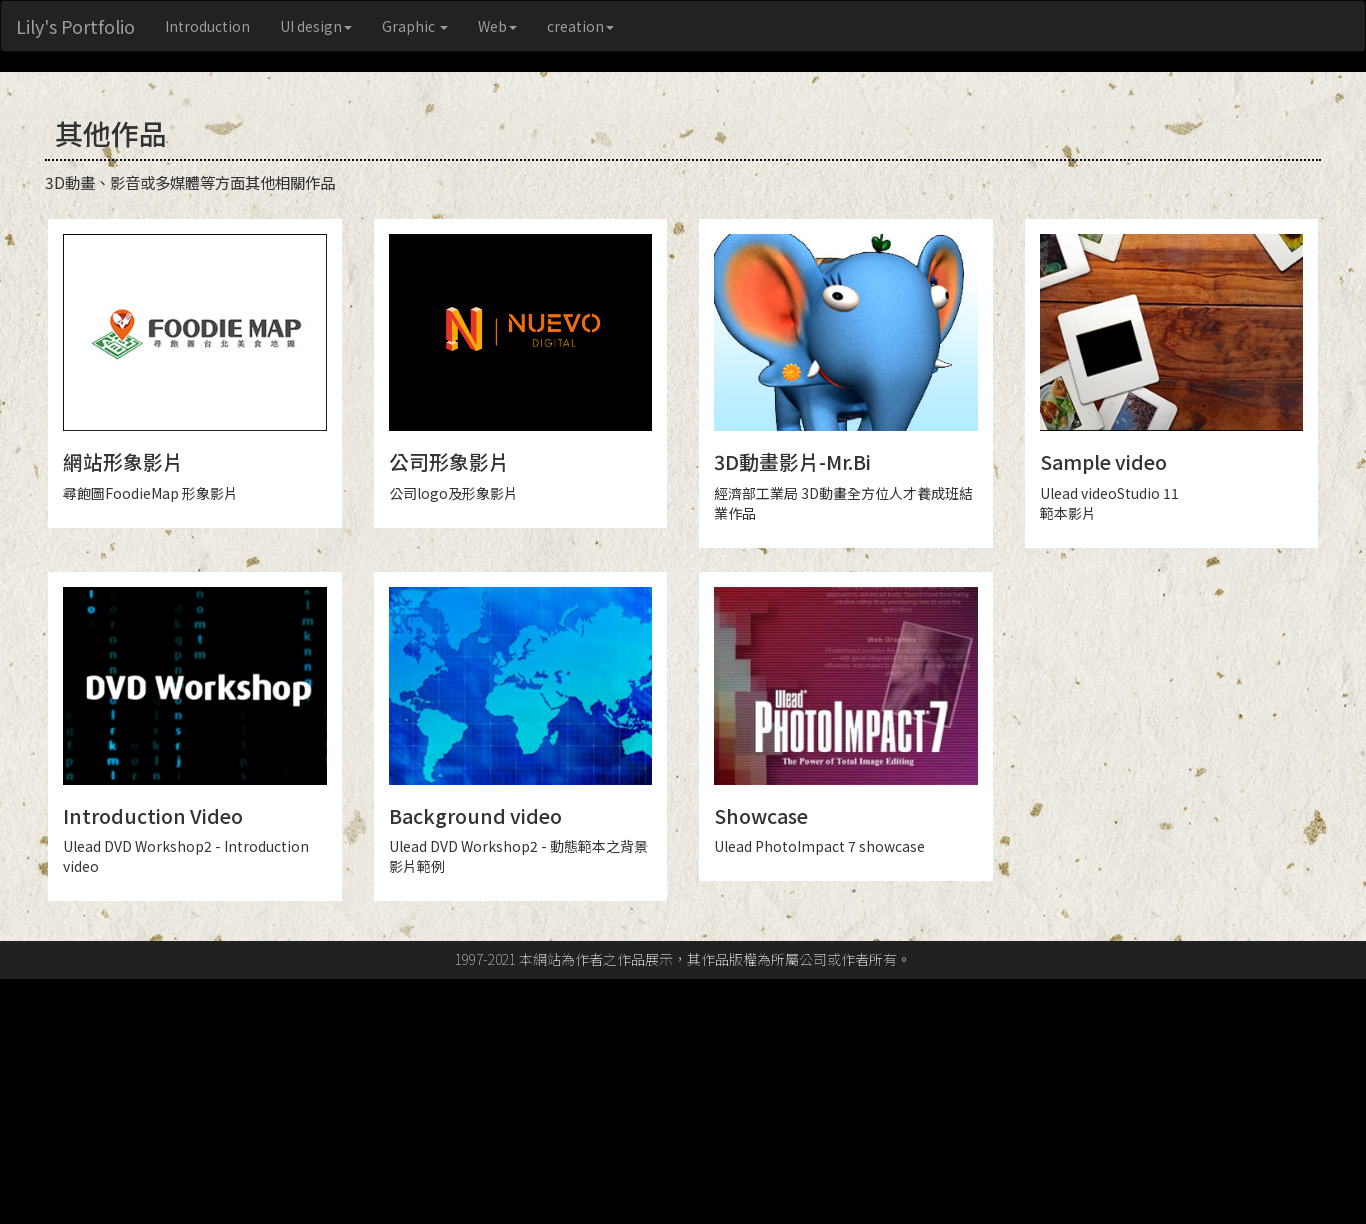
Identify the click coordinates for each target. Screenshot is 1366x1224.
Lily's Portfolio (75, 26)
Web (497, 26)
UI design (316, 26)
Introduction (207, 26)
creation (580, 26)
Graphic (415, 26)
